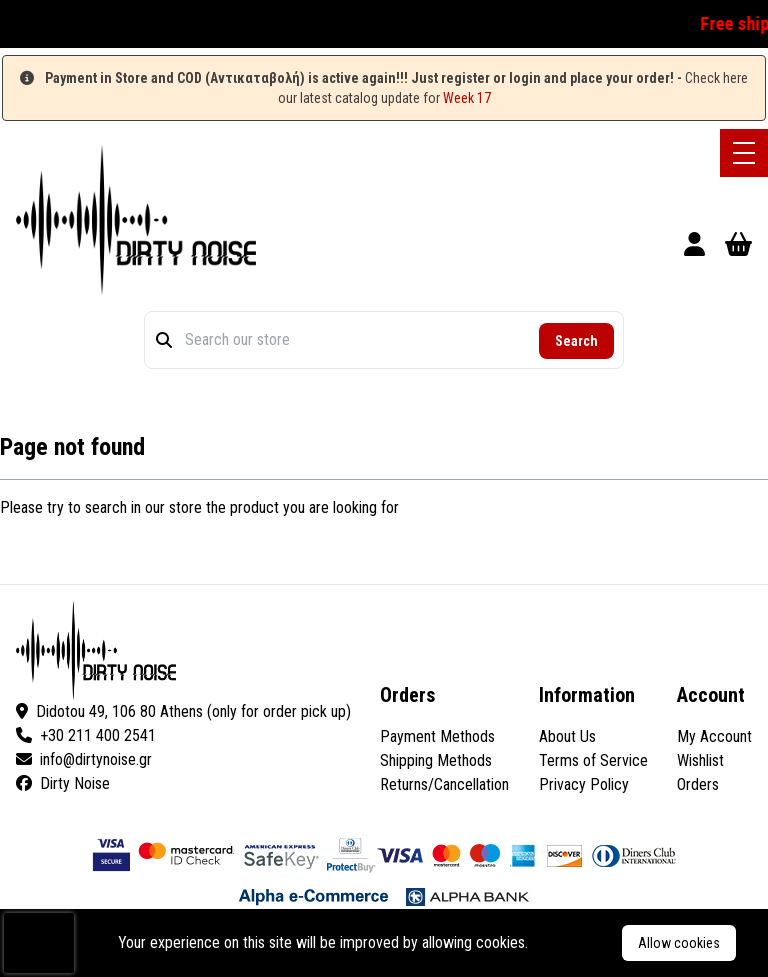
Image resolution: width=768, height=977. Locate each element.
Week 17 (467, 98)
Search (576, 341)
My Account (714, 736)
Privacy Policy (584, 784)
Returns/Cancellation (444, 784)
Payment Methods (437, 736)
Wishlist (700, 760)
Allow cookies (679, 943)
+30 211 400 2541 (86, 735)
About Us (567, 736)
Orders (698, 784)
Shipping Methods (436, 760)
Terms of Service (593, 760)
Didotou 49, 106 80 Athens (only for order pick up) (183, 711)
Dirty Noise (63, 783)
